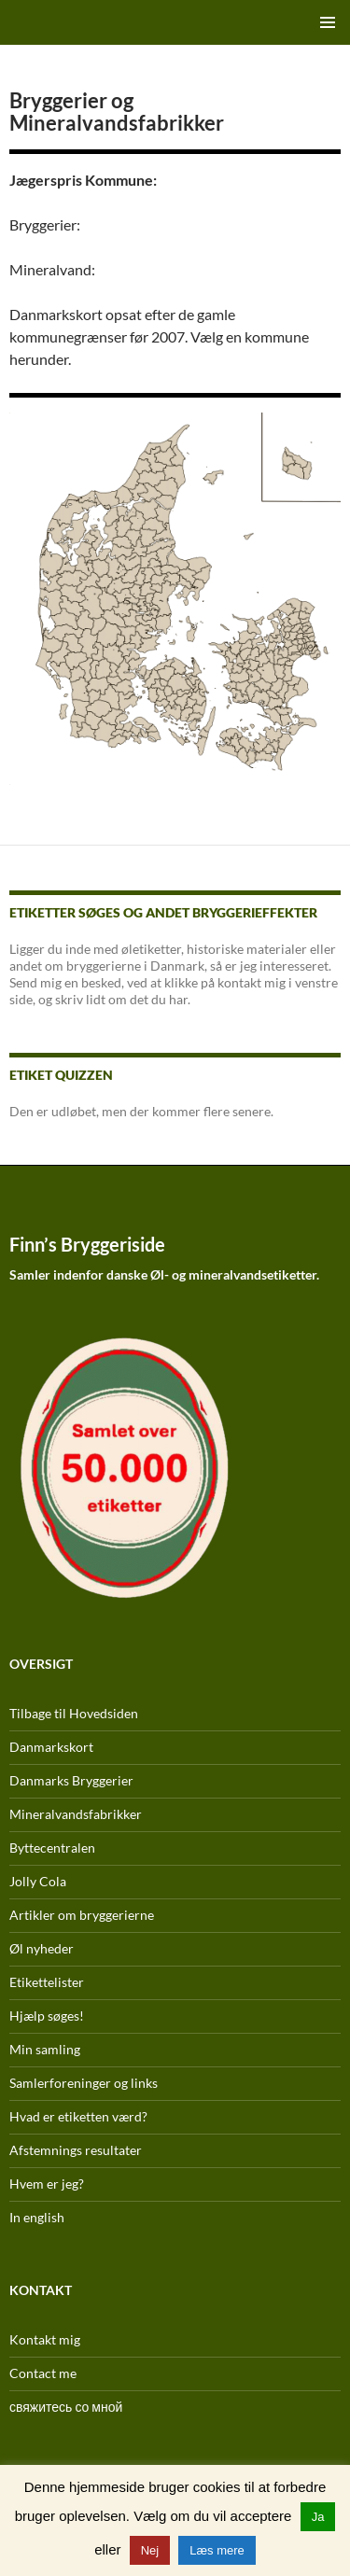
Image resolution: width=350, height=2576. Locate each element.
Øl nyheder (41, 1948)
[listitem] (158, 684)
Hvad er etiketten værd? (78, 2116)
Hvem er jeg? (46, 2183)
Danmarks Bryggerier (71, 1780)
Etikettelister (46, 1982)
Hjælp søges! (46, 2015)
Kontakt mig (44, 2339)
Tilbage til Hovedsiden (73, 1713)
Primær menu (327, 22)
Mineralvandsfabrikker (75, 1814)
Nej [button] (150, 2550)
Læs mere (217, 2550)
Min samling (44, 2049)
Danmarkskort (51, 1747)
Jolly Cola (37, 1881)
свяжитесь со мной (65, 2407)
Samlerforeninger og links (83, 2083)
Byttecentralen (52, 1847)
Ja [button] (318, 2517)
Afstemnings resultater (75, 2150)
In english (36, 2217)
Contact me (43, 2373)
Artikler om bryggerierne (81, 1915)
